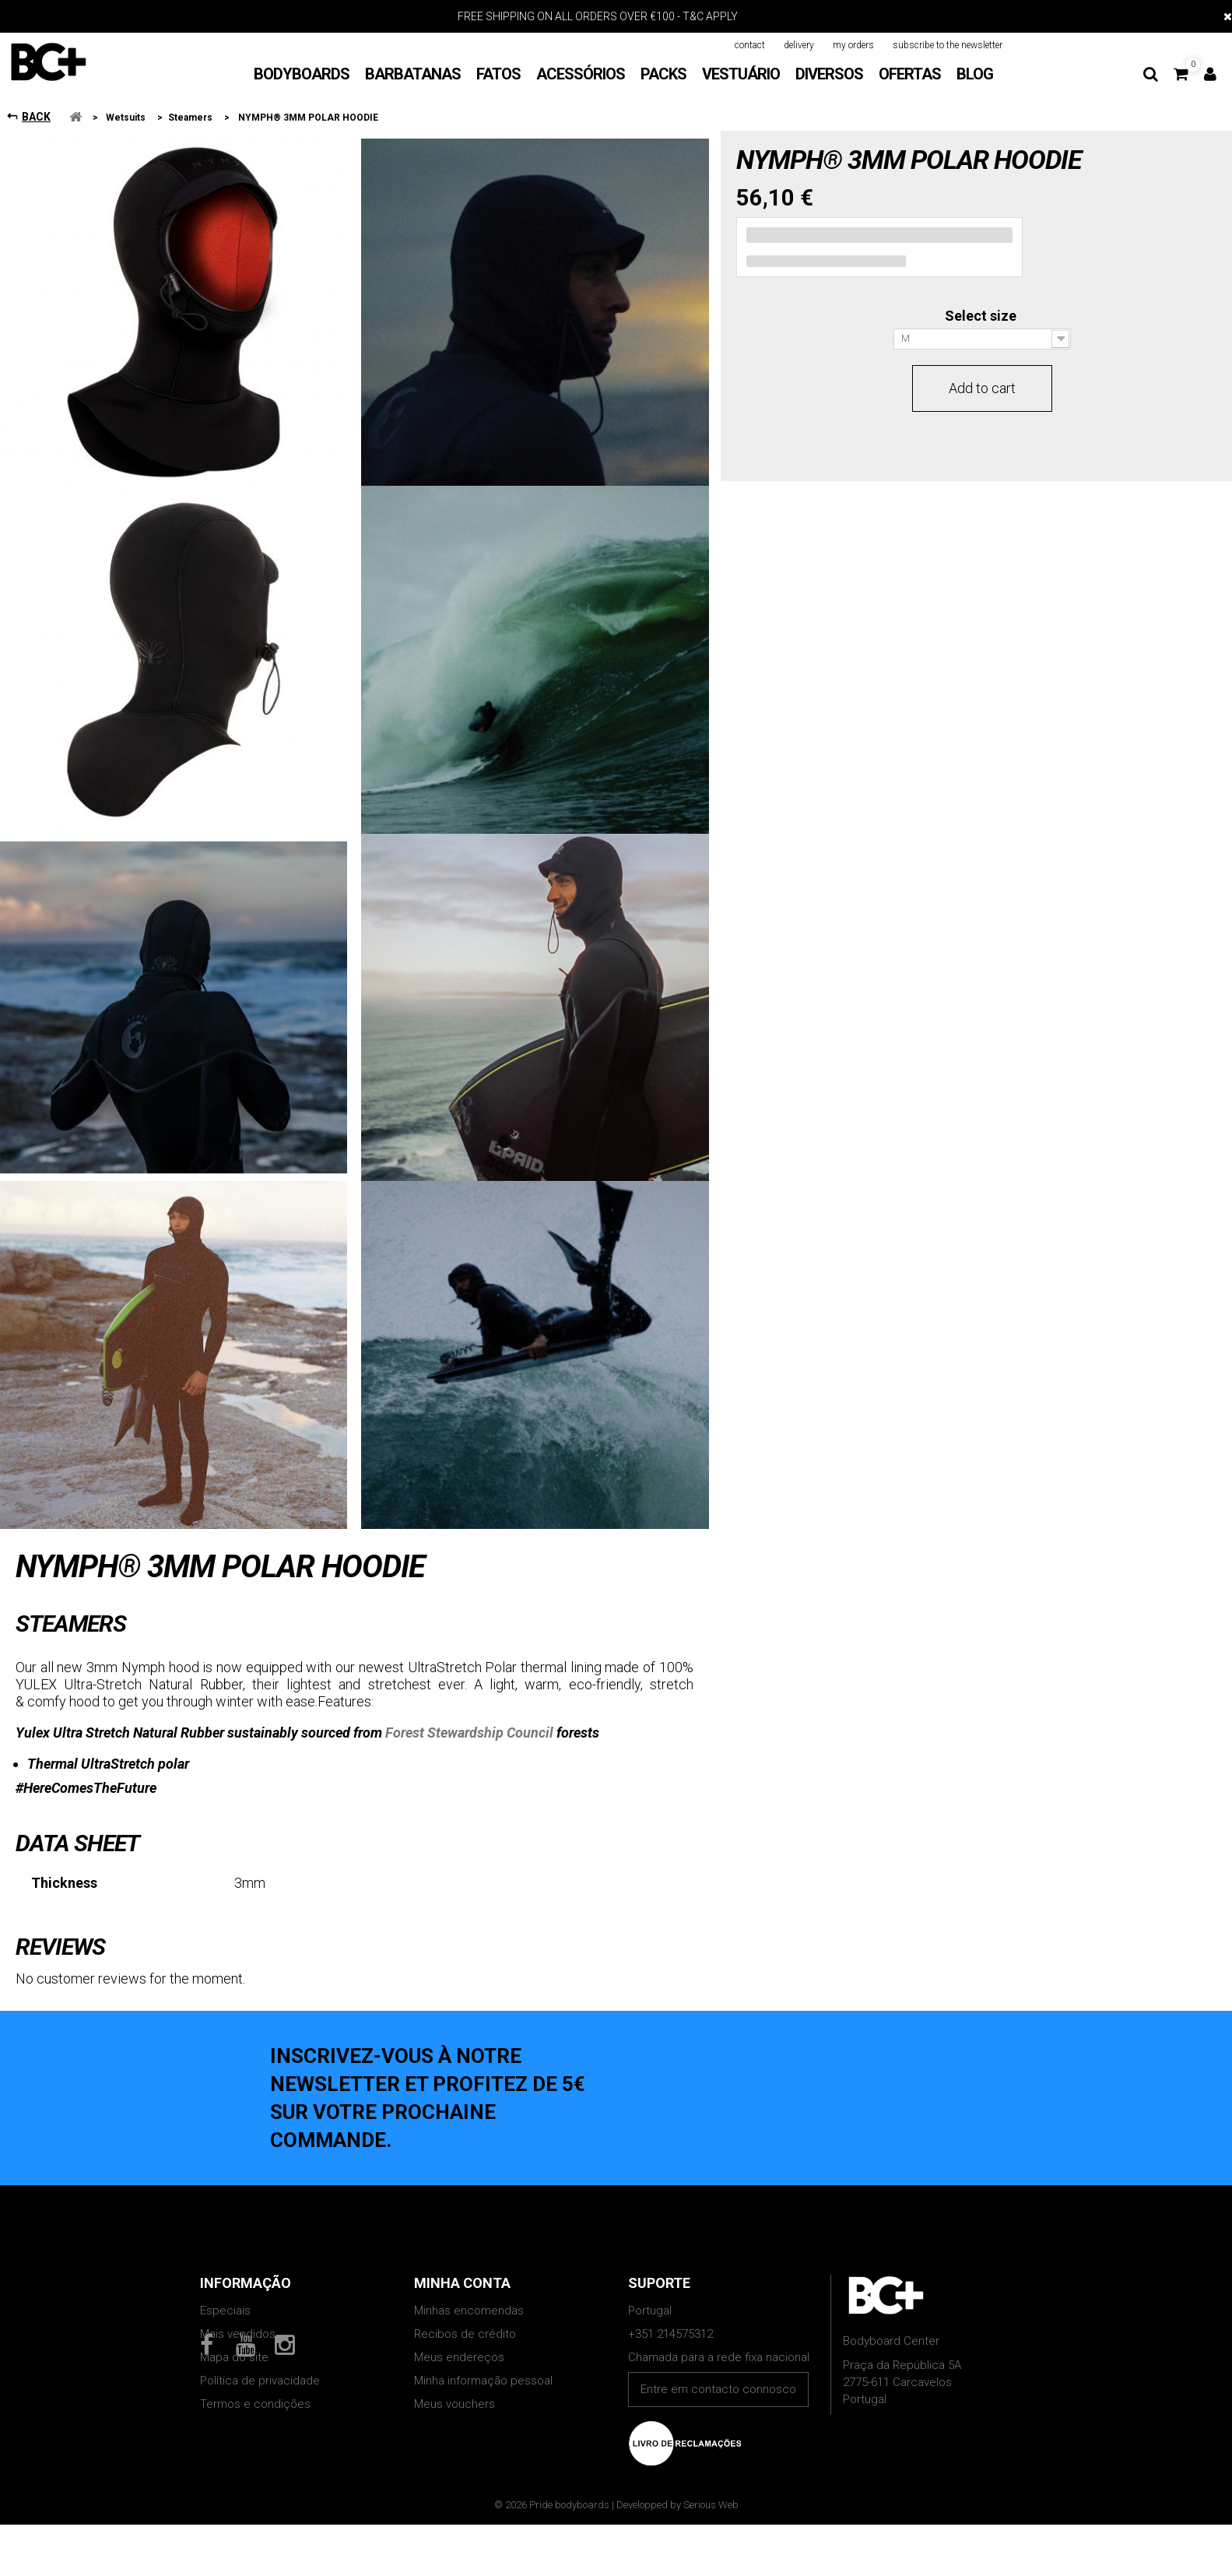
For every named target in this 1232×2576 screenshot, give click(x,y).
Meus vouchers (454, 2404)
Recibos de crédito (465, 2334)
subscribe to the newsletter (947, 45)
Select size (982, 316)
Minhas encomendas (469, 2311)
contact (750, 45)
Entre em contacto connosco (718, 2389)
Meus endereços (459, 2357)
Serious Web (711, 2570)
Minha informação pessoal (483, 2381)
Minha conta (462, 2283)
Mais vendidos (238, 2334)
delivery (799, 45)
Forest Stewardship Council (469, 1732)
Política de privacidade (260, 2381)
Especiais (225, 2311)
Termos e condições (255, 2404)
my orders (853, 45)
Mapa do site (234, 2357)
